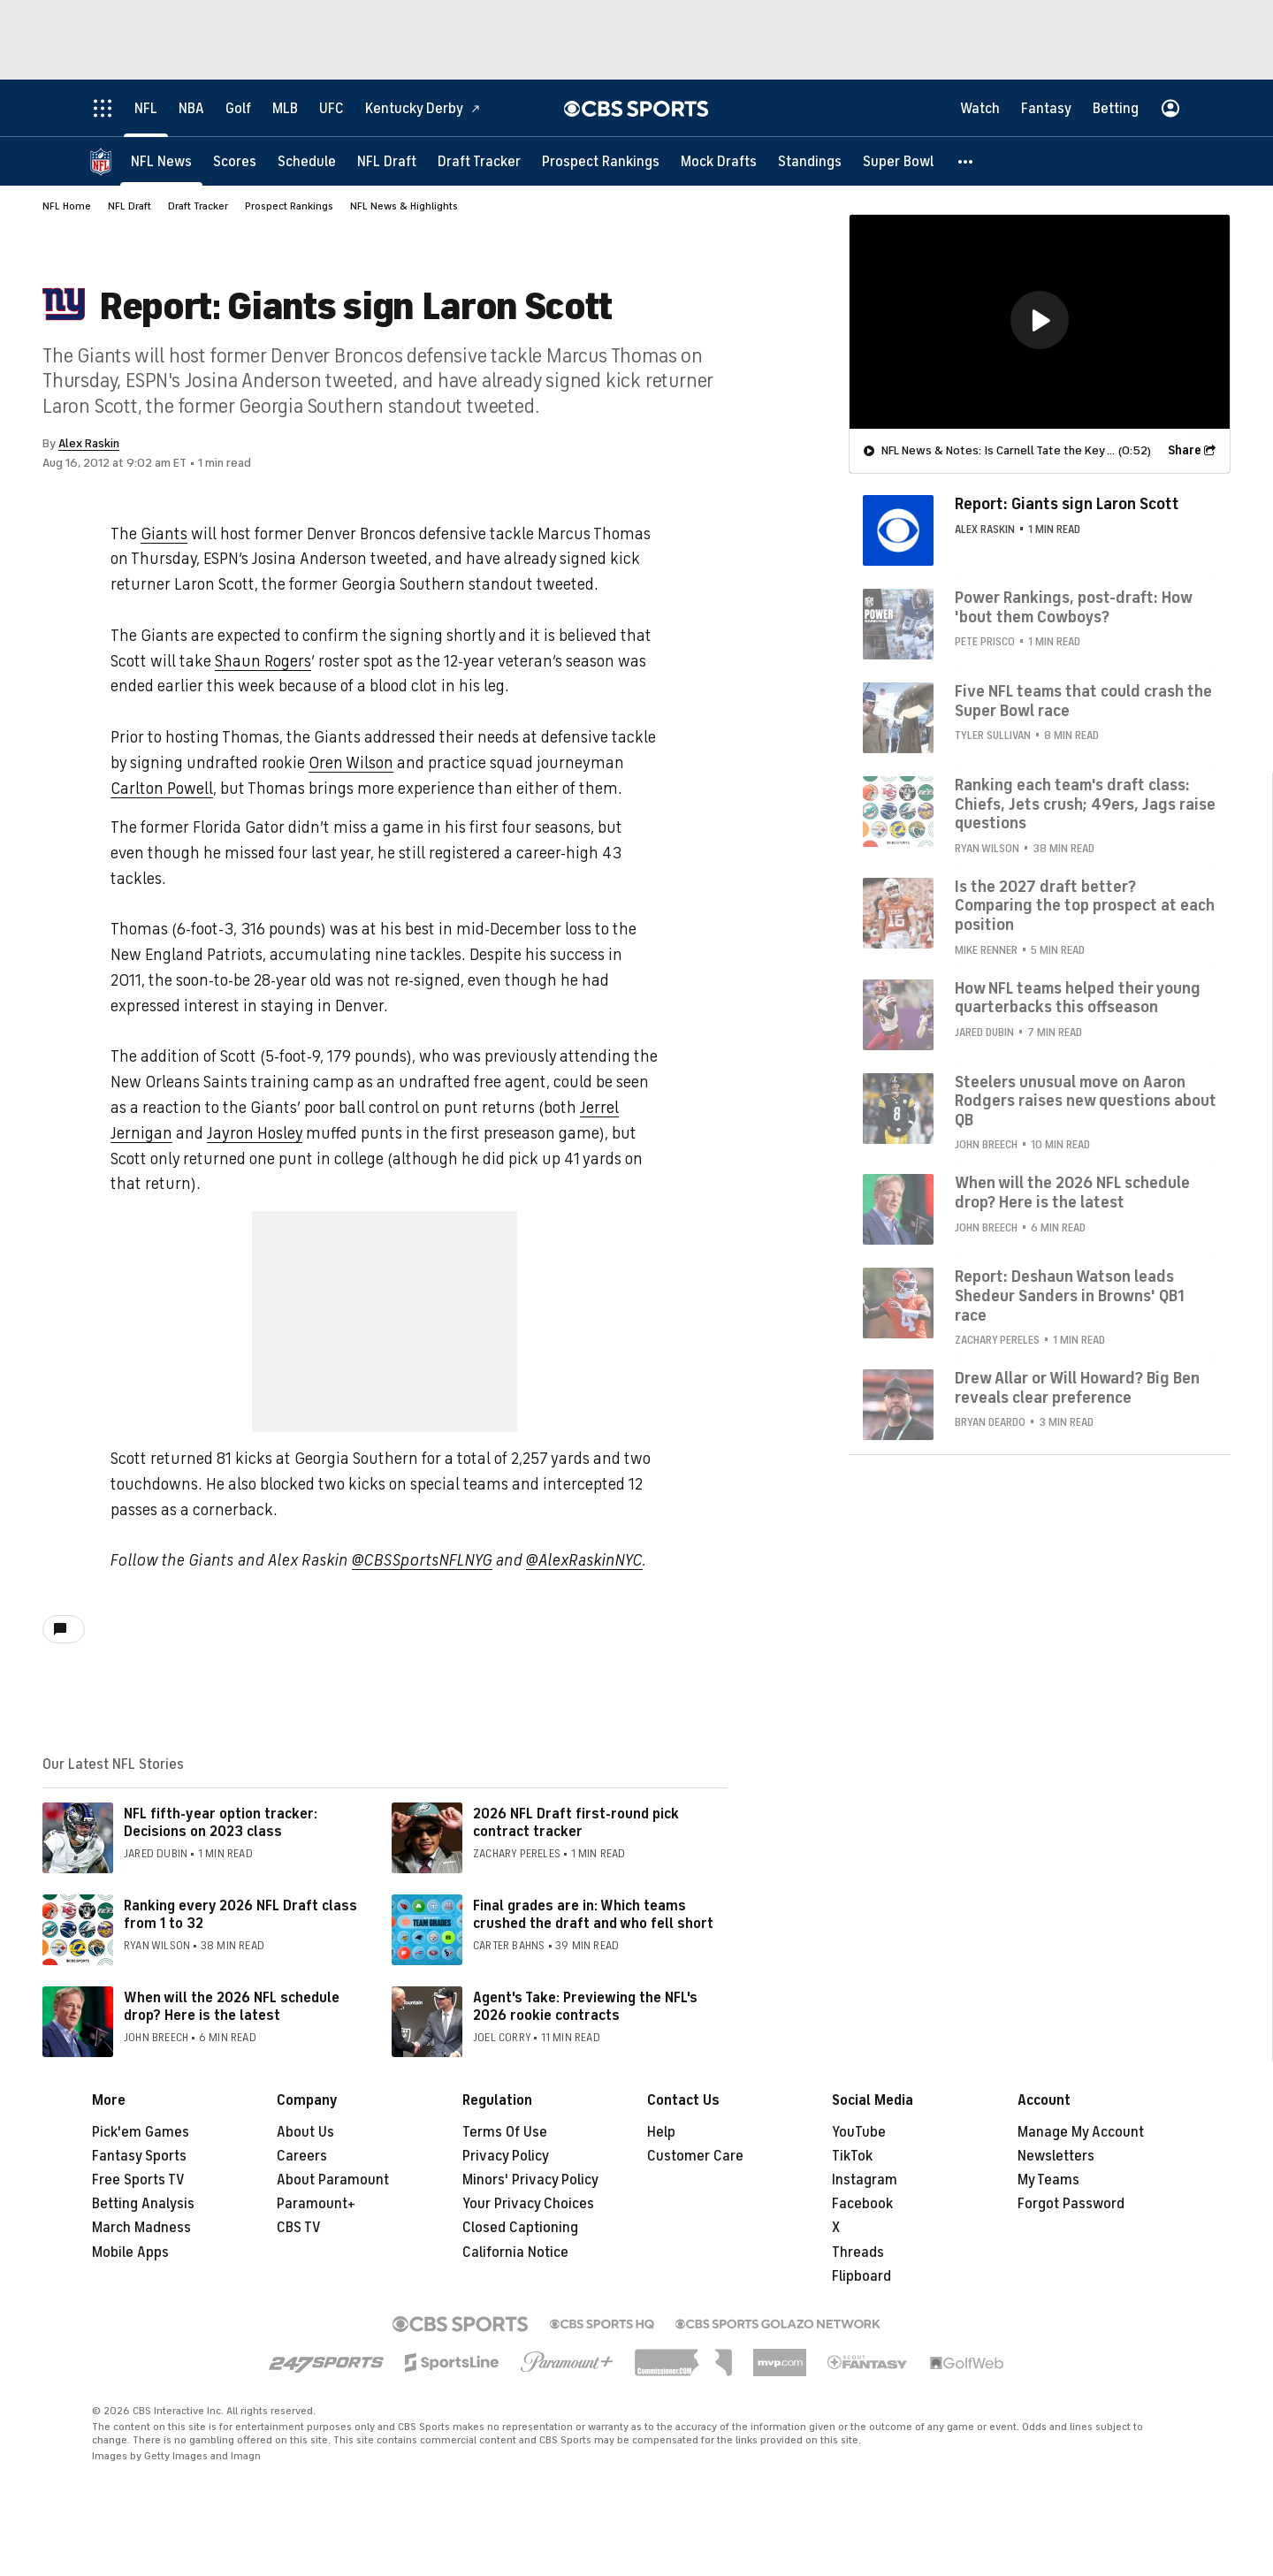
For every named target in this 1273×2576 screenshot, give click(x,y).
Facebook (862, 2204)
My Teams (1048, 2180)
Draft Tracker (198, 206)
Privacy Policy (505, 2156)
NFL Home (66, 206)
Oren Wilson (351, 763)
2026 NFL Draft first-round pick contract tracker (576, 1822)
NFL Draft (129, 206)
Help (661, 2132)
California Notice (515, 2252)
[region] (1040, 322)
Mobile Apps (130, 2252)
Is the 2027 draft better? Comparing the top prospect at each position (1085, 905)
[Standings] (809, 161)
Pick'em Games (140, 2132)
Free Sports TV (138, 2180)
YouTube (859, 2132)
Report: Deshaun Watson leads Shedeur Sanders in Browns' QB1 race (1070, 1295)
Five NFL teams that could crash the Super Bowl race (1083, 701)
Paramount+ (316, 2204)
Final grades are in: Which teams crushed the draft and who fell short (593, 1914)
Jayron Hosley (254, 1133)
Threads (858, 2252)
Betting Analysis (143, 2204)
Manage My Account (1081, 2132)
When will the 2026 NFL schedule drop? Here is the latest (231, 2006)
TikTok (852, 2156)
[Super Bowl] (898, 161)
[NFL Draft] (387, 161)
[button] (966, 161)
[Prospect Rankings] (600, 161)
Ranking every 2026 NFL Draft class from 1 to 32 (240, 1914)
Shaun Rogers (263, 661)
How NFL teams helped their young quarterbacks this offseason (1078, 998)
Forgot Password (1071, 2204)
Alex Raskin (88, 443)
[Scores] (234, 161)
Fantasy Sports (139, 2156)
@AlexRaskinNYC (584, 1560)
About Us (305, 2132)
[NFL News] (161, 161)
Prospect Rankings (289, 206)
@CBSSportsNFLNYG (422, 1560)
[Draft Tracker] (479, 161)
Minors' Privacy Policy (530, 2180)
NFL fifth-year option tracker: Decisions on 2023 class (220, 1822)
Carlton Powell (162, 788)
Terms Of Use (504, 2132)
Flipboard (861, 2276)
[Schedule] (307, 161)
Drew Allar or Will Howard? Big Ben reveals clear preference (1077, 1387)
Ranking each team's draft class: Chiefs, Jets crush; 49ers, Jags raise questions (1085, 804)
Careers (302, 2156)
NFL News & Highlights (404, 206)
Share (1184, 450)
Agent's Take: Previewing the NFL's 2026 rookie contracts (585, 2006)
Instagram (864, 2180)
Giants (164, 534)
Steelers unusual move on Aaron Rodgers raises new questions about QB (1085, 1101)
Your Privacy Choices (528, 2204)
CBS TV (299, 2228)
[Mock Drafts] (718, 161)
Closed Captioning (520, 2228)
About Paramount (333, 2180)
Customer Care (695, 2156)
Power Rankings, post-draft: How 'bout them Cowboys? (1073, 607)
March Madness (141, 2228)
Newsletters (1056, 2156)
